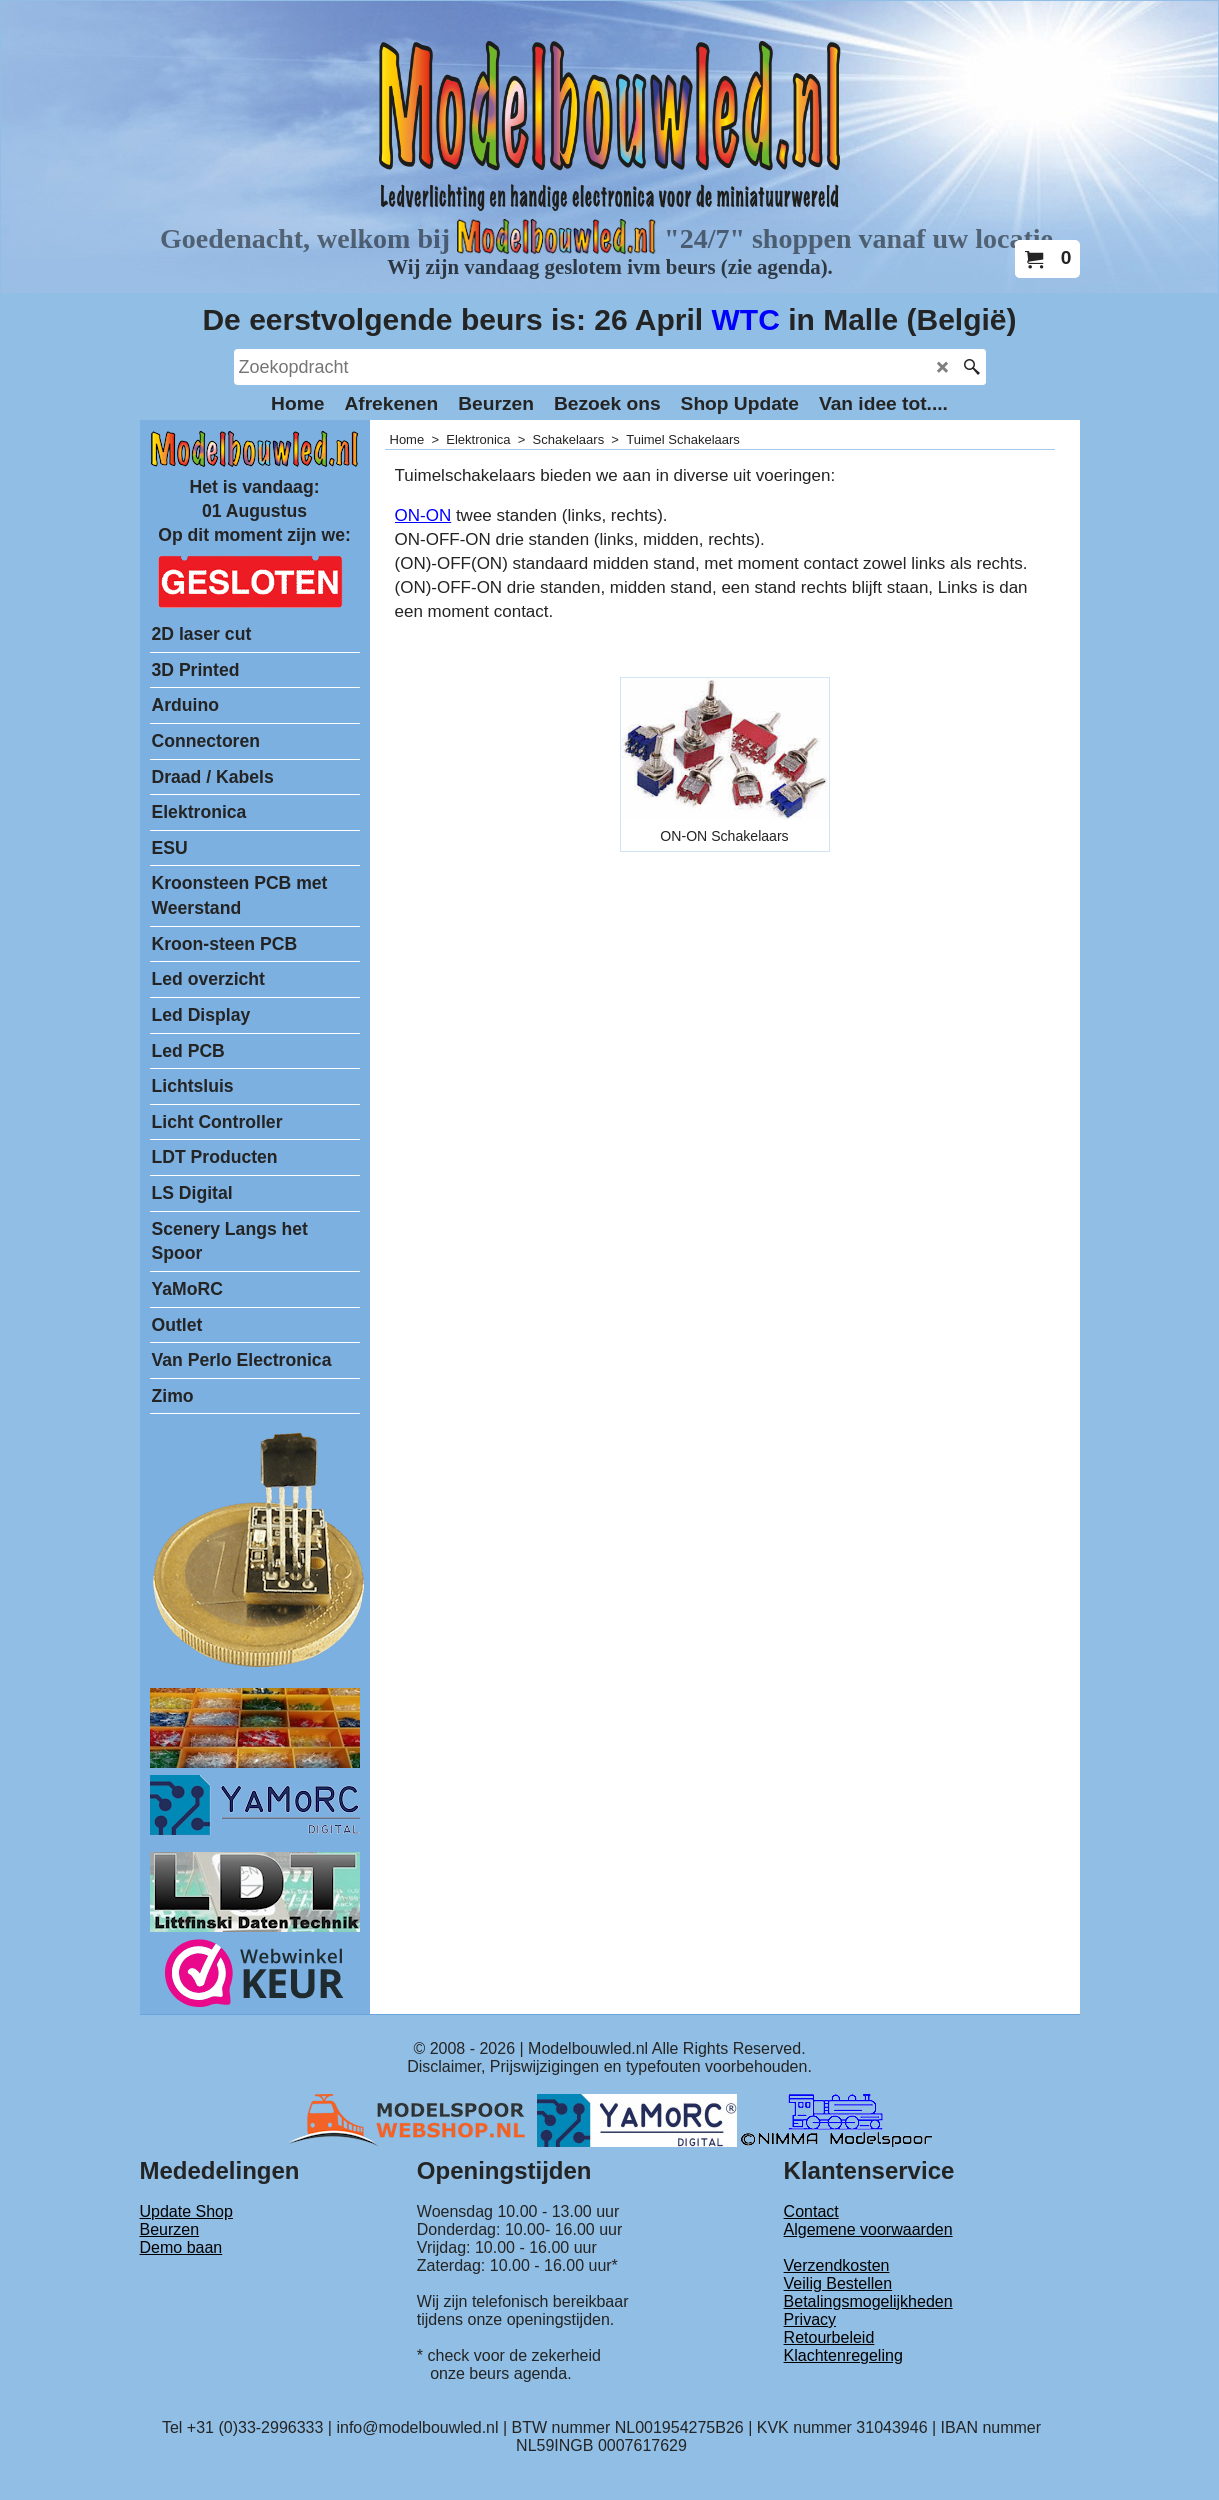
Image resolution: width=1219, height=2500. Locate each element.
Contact (811, 2211)
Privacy (810, 2319)
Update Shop (186, 2211)
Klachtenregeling (843, 2355)
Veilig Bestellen (838, 2283)
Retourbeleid (829, 2337)
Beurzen (170, 2229)
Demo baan (181, 2247)
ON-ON (423, 515)
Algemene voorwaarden (868, 2229)
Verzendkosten (837, 2265)
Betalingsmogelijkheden (868, 2301)
